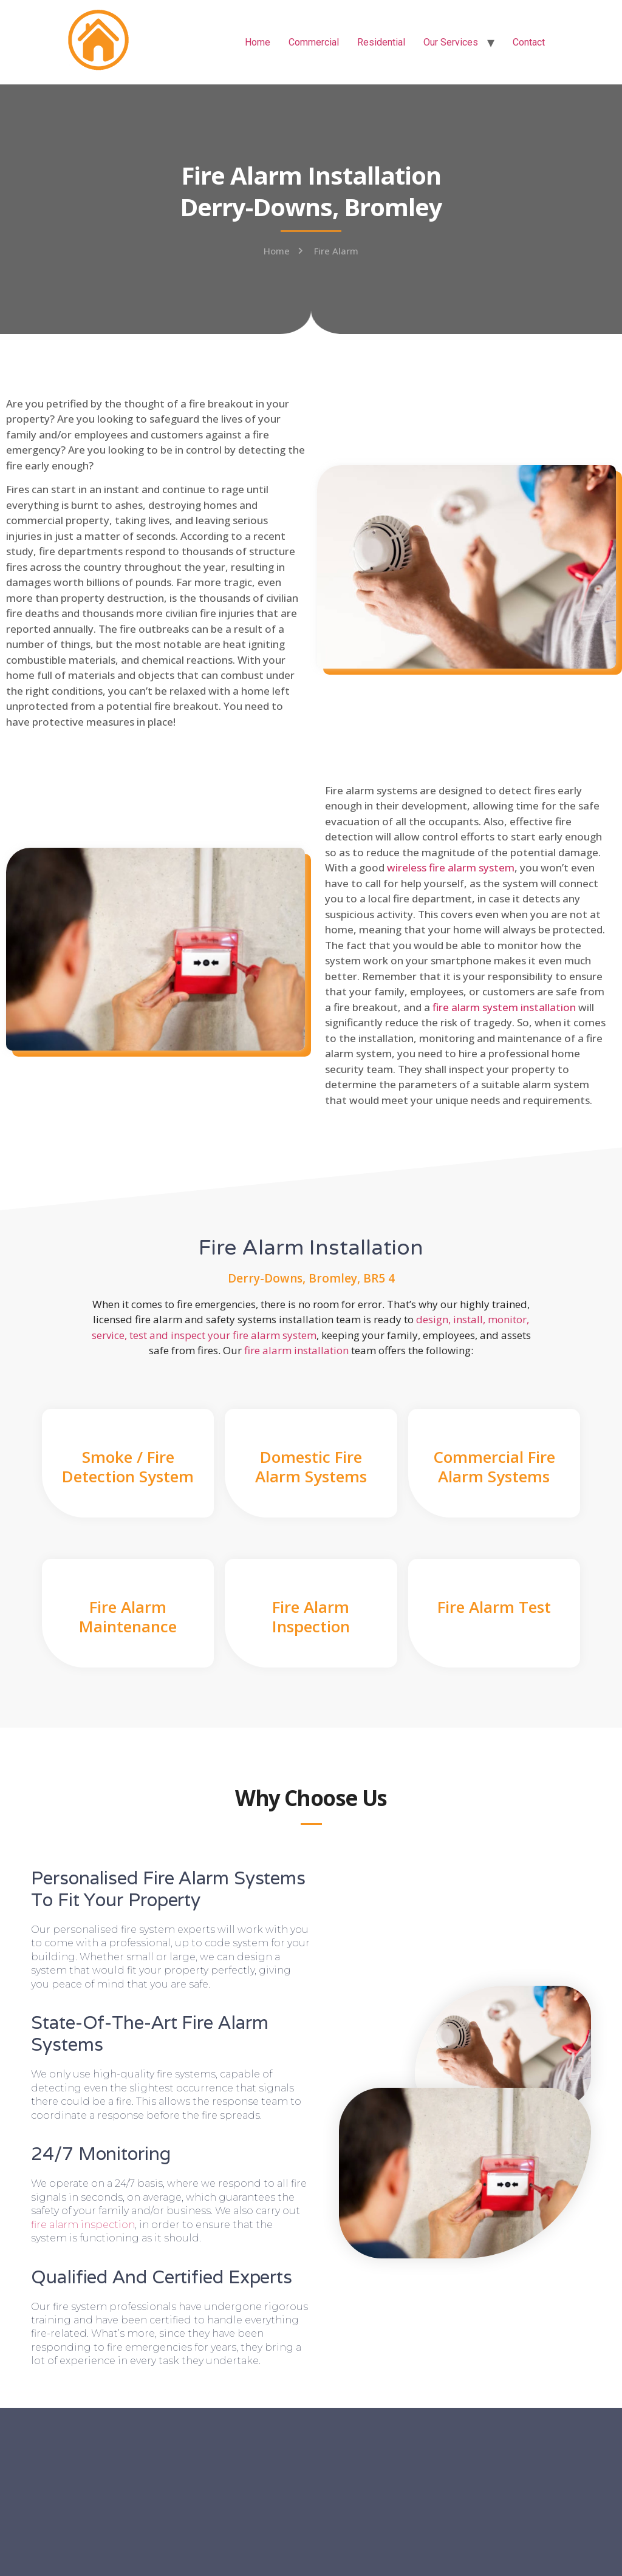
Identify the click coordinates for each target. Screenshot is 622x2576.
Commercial (314, 42)
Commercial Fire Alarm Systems (494, 1466)
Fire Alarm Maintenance (128, 1616)
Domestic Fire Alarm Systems (311, 1466)
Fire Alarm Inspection (311, 1616)
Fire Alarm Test (494, 1607)
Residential (381, 42)
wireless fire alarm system (450, 867)
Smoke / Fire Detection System (128, 1466)
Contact (529, 42)
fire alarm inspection (83, 2224)
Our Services (450, 42)
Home (257, 42)
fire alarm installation (296, 1350)
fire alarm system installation (504, 1007)
